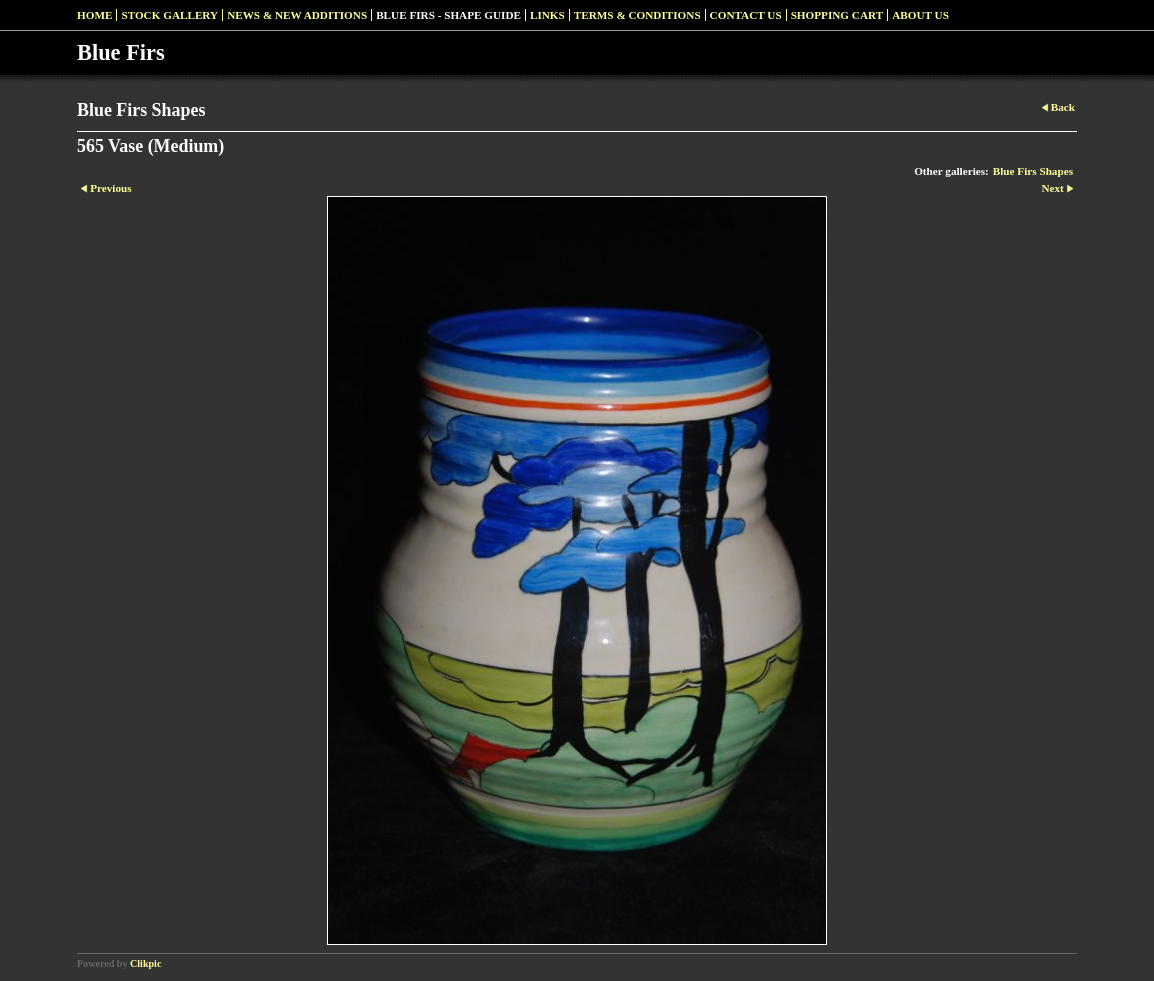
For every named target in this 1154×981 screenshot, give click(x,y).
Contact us (746, 15)
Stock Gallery (169, 15)
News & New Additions (297, 15)
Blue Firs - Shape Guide (448, 15)
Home (94, 15)
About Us (920, 15)
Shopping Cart (837, 15)
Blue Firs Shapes (1033, 171)
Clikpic (145, 963)
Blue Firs (121, 52)
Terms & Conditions (637, 15)
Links (547, 15)
